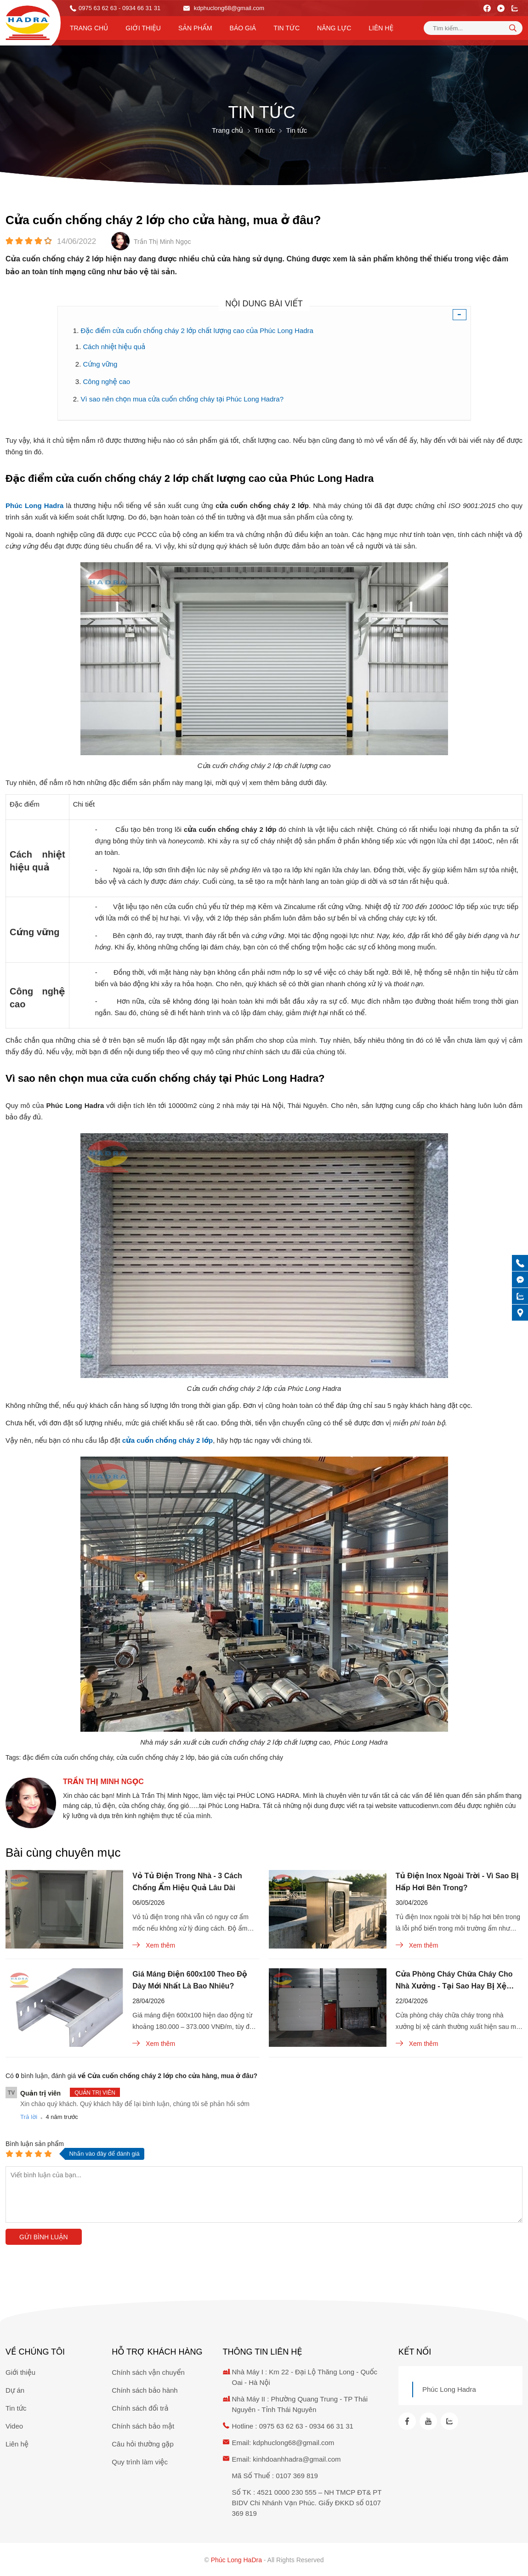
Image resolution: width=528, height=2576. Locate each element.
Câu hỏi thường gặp (143, 2444)
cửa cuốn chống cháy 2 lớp (155, 1757)
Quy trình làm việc (140, 2462)
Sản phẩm (195, 28)
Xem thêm (153, 1945)
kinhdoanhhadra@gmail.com (297, 2459)
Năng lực (334, 28)
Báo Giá (243, 28)
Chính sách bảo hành (144, 2390)
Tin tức (286, 28)
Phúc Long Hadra (449, 2389)
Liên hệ (381, 28)
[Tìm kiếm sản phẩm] (473, 28)
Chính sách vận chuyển (148, 2372)
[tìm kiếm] (513, 27)
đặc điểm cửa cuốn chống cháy (68, 1757)
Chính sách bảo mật (143, 2426)
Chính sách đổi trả (140, 2408)
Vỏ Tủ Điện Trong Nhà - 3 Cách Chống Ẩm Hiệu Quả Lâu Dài (187, 1882)
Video (14, 2426)
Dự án (15, 2390)
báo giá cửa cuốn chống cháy (240, 1757)
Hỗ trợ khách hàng (157, 2351)
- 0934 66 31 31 (139, 8)
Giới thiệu (143, 28)
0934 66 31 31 (331, 2426)
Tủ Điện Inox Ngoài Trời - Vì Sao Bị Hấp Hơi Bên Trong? (457, 1882)
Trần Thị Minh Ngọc (103, 1781)
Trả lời (28, 2116)
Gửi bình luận (43, 2237)
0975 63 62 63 (98, 8)
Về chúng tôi (35, 2351)
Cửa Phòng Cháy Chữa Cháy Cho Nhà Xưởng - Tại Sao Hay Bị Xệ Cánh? (454, 1981)
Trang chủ (89, 28)
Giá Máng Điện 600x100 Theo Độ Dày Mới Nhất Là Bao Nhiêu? (189, 1980)
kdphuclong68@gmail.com (223, 8)
